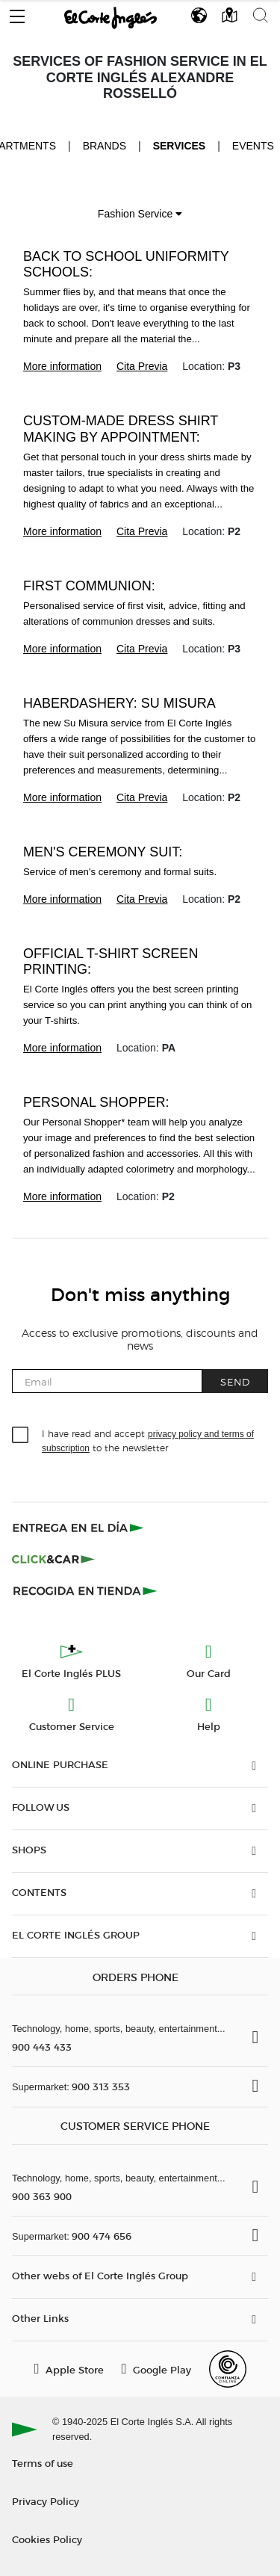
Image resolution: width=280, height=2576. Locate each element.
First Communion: (89, 585)
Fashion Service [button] (140, 214)
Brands (104, 146)
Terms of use (42, 2463)
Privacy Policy (45, 2501)
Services (179, 146)
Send (235, 1381)
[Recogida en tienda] (85, 1590)
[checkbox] (21, 1436)
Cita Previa (141, 366)
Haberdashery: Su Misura (119, 703)
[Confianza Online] (227, 2369)
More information (62, 366)
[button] (17, 13)
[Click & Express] (79, 1527)
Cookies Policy (47, 2539)
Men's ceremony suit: (102, 851)
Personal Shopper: (96, 1102)
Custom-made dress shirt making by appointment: (120, 429)
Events (253, 146)
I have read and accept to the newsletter (148, 1440)
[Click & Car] (53, 1559)
